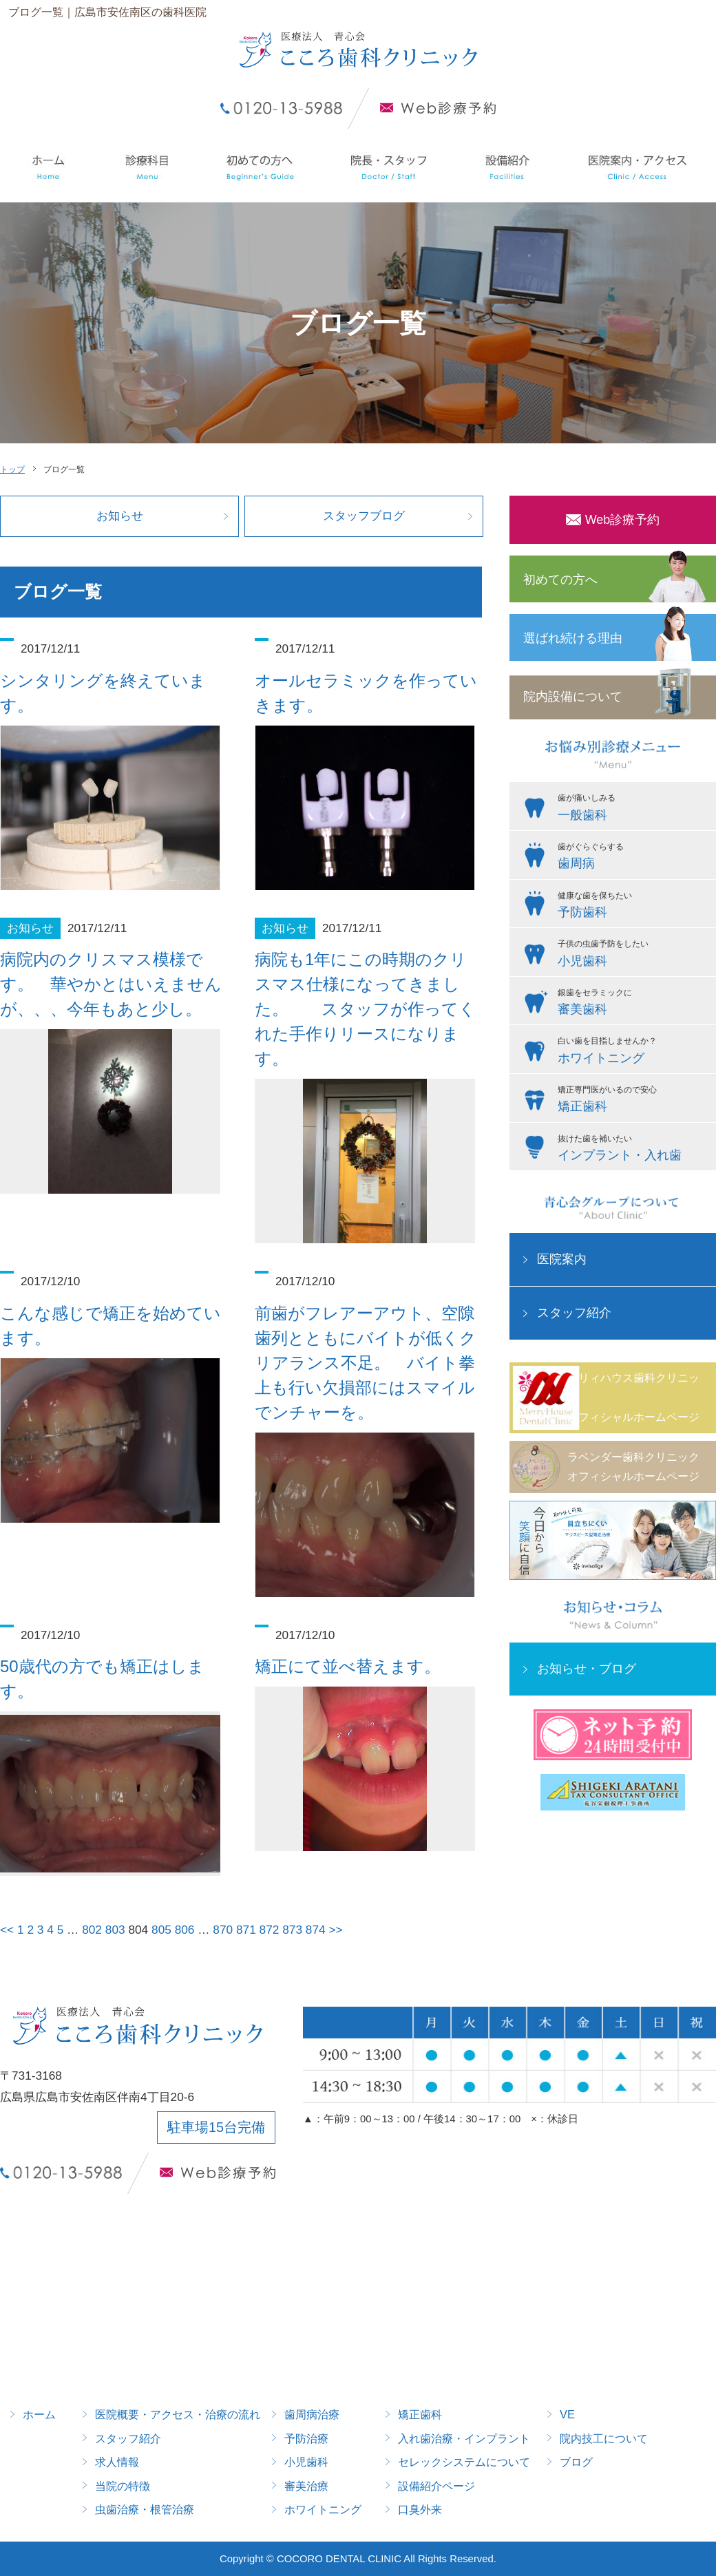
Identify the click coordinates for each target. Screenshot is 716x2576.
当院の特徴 (122, 2486)
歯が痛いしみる (633, 809)
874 (316, 1929)
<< (7, 1929)
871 (246, 1929)
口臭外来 (420, 2509)
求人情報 (117, 2462)
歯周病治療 (311, 2414)
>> (335, 1929)
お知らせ (119, 515)
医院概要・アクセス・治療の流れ (177, 2414)
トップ (12, 469)
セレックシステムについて (464, 2462)
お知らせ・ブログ (586, 1669)
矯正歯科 (420, 2414)
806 (185, 1929)
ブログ (576, 2462)
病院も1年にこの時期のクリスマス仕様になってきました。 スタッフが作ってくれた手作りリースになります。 (365, 1009)
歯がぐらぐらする (633, 858)
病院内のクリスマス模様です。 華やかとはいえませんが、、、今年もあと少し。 (111, 984)
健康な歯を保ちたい (633, 906)
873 (292, 1929)
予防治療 (306, 2438)
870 (223, 1929)
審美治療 (306, 2486)
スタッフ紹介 (574, 1313)
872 (270, 1929)
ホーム (39, 2414)
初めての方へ (560, 580)
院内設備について (572, 697)
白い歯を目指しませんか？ (633, 1052)
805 (161, 1929)
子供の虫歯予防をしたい (633, 955)
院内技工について (604, 2438)
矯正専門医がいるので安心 (633, 1101)
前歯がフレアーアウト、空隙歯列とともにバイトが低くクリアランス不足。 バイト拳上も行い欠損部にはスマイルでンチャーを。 (365, 1363)
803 (115, 1929)
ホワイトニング (322, 2509)
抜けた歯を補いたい (633, 1149)
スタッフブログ (364, 515)
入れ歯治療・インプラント (464, 2438)
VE (567, 2414)
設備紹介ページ (436, 2486)
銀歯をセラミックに (633, 1004)
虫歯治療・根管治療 (144, 2509)
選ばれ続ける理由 (572, 638)
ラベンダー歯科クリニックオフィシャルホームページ (633, 1466)
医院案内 (562, 1259)
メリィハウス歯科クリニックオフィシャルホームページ (633, 1397)
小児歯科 (306, 2462)
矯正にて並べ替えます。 (348, 1666)
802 (92, 1929)
